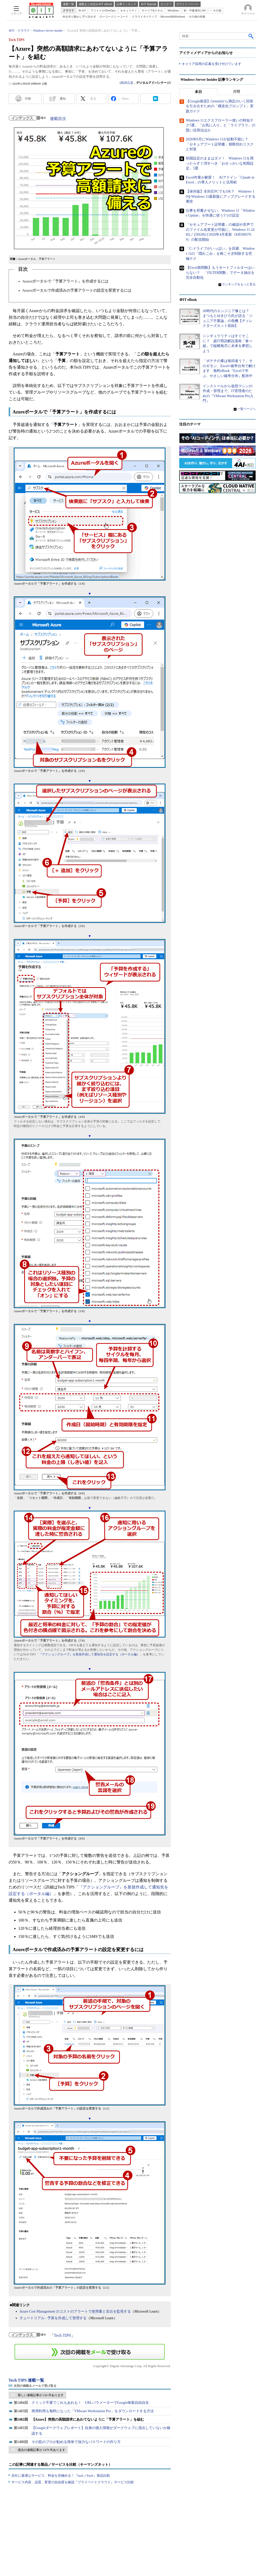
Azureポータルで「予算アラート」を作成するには (65, 281)
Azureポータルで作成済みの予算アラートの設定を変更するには (77, 290)
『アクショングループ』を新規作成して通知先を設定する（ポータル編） (89, 1654)
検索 (251, 35)
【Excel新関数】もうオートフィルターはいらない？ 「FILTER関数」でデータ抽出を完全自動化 (220, 272)
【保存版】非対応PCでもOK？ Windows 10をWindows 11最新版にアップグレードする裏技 (220, 196)
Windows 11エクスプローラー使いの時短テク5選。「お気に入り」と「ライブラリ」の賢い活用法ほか (220, 125)
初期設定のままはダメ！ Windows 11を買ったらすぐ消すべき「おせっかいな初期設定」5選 (220, 163)
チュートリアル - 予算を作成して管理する (53, 2318)
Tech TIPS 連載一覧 (26, 2380)
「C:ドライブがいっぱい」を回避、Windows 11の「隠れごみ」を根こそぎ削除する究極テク (220, 253)
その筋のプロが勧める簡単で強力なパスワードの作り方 (76, 2442)
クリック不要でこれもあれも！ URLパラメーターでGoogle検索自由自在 (90, 2403)
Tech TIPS (62, 2335)
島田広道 (127, 83)
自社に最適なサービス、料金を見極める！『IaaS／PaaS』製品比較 (60, 2475)
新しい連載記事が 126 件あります (41, 2395)
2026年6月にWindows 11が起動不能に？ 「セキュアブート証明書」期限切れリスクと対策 (220, 144)
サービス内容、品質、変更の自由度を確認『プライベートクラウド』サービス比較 (72, 2482)
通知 (63, 98)
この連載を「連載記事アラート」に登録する (90, 2352)
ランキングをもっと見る (239, 284)
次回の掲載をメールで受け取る (35, 2385)
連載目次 (58, 118)
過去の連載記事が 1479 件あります (41, 2450)
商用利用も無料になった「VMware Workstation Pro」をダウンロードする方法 (93, 2411)
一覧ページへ (246, 409)
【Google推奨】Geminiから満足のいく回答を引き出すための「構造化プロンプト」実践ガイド (220, 106)
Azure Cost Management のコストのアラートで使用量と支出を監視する (75, 2311)
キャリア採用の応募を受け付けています (211, 64)
